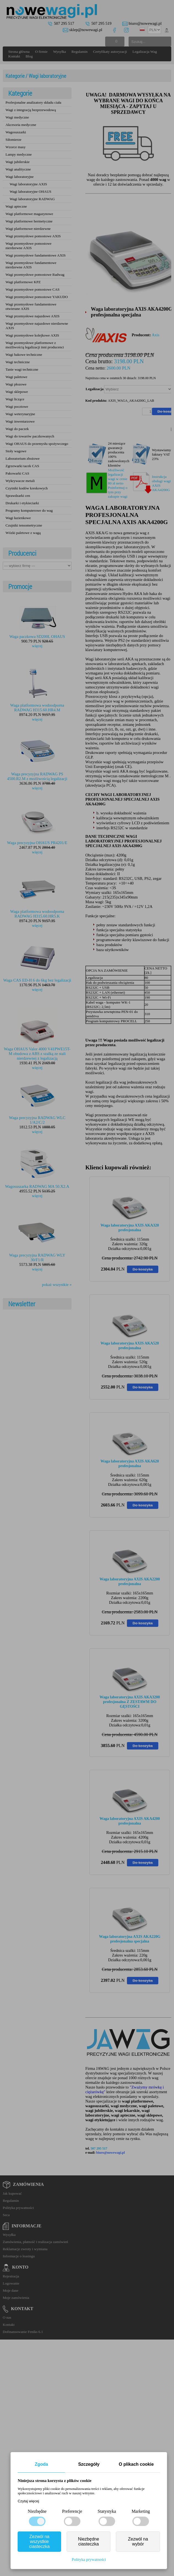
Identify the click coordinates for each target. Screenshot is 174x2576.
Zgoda (41, 2464)
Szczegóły (88, 2464)
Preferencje (72, 2511)
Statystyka (107, 2511)
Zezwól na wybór (138, 2541)
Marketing (141, 2511)
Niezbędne (37, 2511)
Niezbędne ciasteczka (88, 2541)
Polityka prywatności (89, 2559)
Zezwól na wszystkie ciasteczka (39, 2541)
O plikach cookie (136, 2464)
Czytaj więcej (28, 2501)
